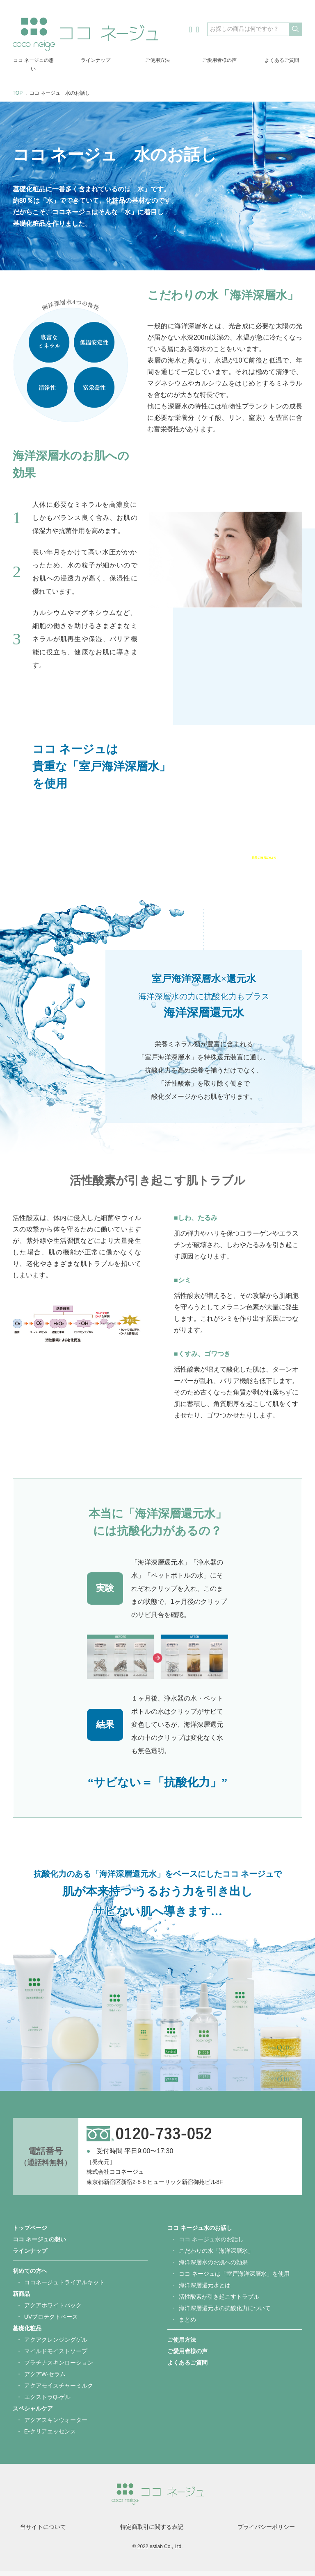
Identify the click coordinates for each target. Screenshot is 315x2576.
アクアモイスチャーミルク (58, 2391)
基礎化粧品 (27, 2333)
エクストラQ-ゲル (47, 2402)
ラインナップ (95, 60)
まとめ (187, 2325)
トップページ (30, 2233)
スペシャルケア (33, 2413)
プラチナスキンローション (58, 2368)
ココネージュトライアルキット (64, 2287)
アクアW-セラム (45, 2379)
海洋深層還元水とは (205, 2290)
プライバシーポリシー (266, 2532)
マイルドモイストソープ (55, 2356)
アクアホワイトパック (53, 2310)
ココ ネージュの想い (33, 64)
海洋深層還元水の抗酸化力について (225, 2313)
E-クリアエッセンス (50, 2436)
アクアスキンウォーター (55, 2425)
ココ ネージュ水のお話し (199, 2233)
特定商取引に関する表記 (151, 2532)
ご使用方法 (157, 60)
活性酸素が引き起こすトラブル (219, 2302)
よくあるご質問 (282, 60)
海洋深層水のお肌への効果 (213, 2267)
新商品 (21, 2299)
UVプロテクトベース (51, 2322)
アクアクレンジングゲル (55, 2345)
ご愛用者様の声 (219, 60)
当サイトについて (43, 2532)
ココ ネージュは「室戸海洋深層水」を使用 (234, 2279)
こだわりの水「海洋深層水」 (216, 2256)
